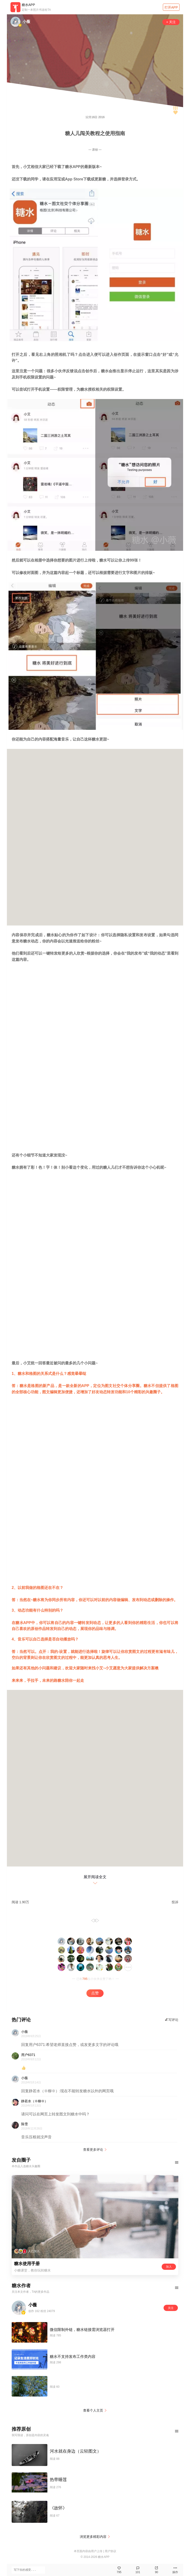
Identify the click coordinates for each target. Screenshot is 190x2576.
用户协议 (110, 2551)
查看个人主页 (95, 2410)
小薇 (24, 2032)
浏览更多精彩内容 (95, 2537)
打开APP (171, 7)
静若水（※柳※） (34, 2101)
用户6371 (28, 2055)
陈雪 (24, 2124)
